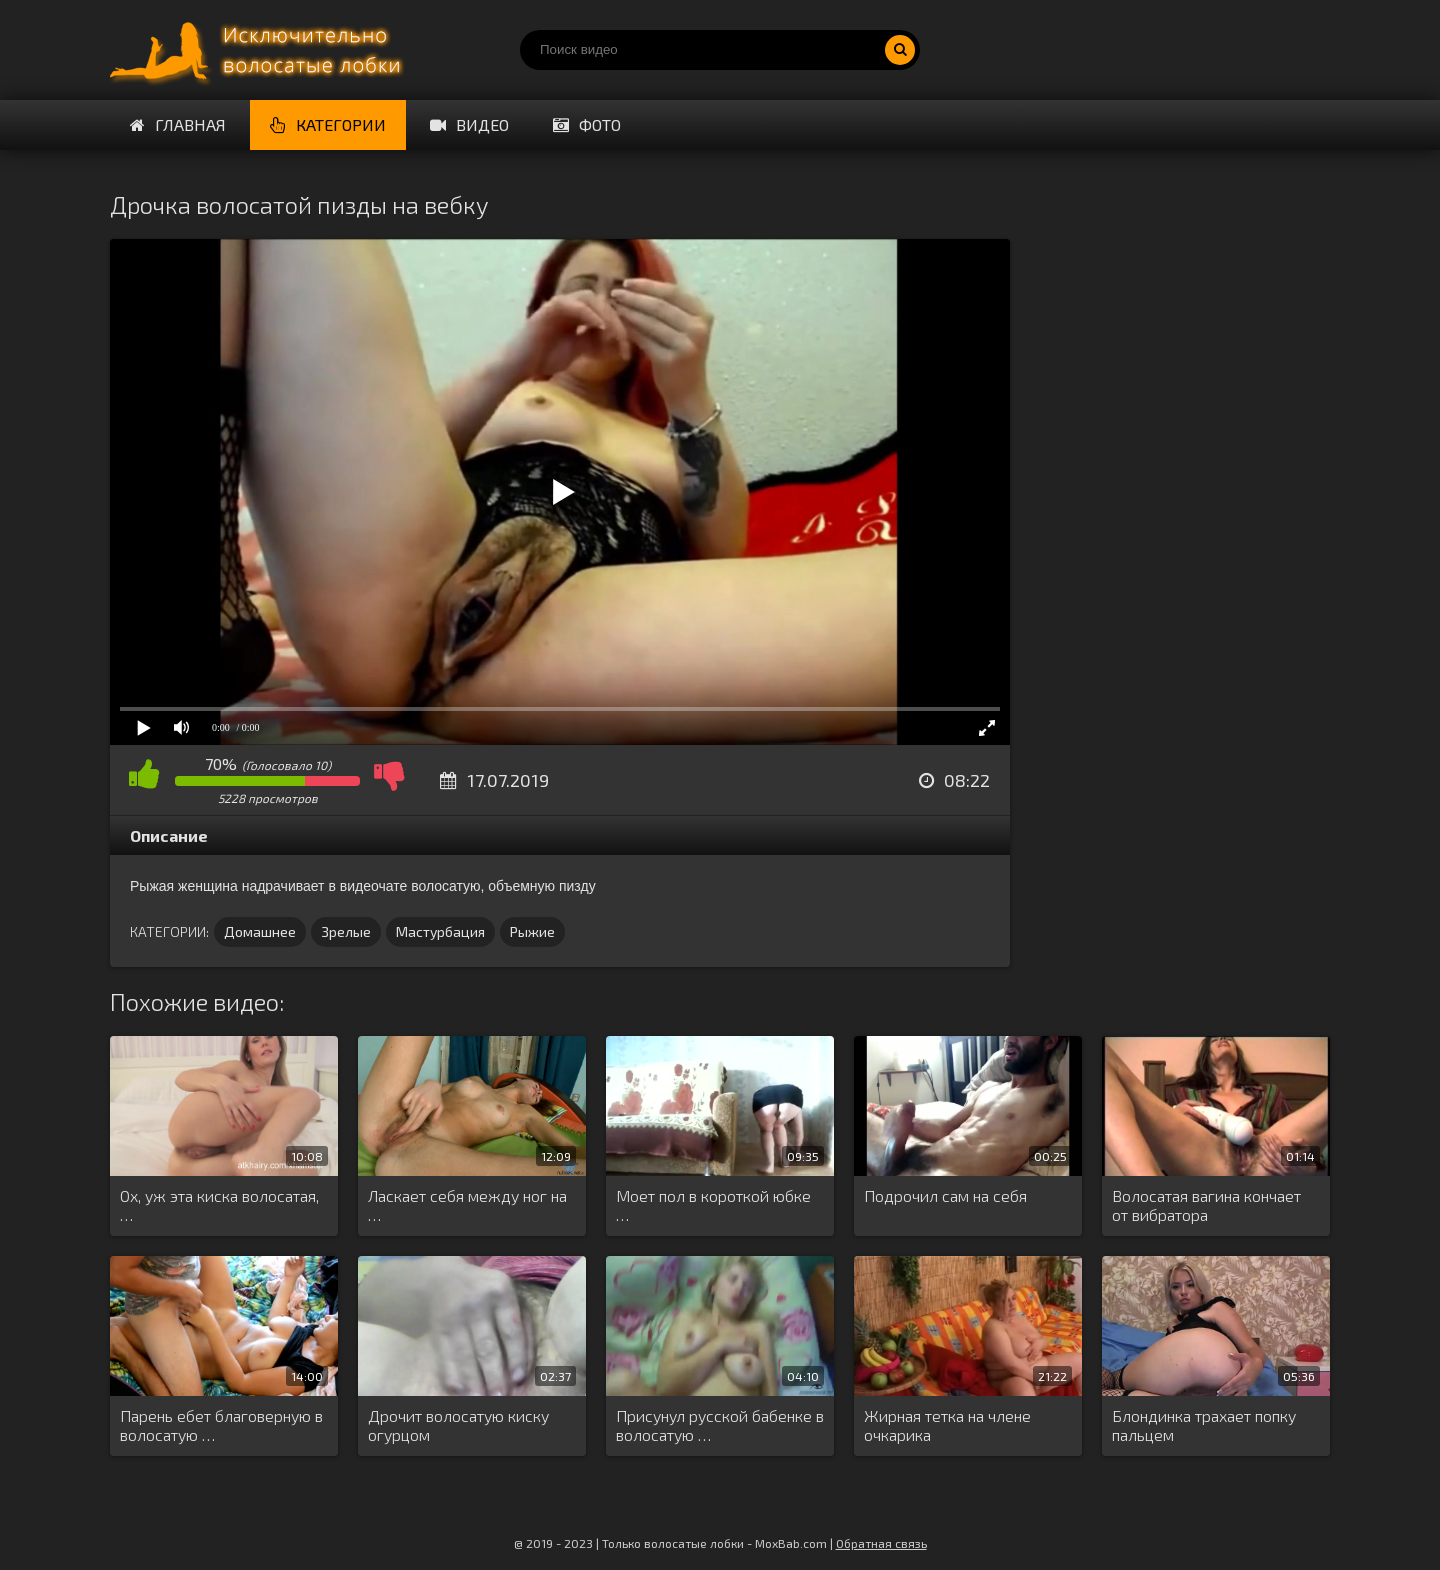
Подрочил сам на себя (945, 1195)
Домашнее (260, 931)
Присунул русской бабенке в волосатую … (720, 1425)
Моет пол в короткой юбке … (713, 1205)
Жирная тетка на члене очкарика (947, 1425)
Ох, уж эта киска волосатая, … (219, 1205)
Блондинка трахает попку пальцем (1204, 1425)
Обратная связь (881, 1543)
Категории (328, 124)
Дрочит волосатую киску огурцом (458, 1425)
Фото (587, 124)
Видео (469, 124)
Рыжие (532, 931)
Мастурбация (440, 931)
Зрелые (346, 931)
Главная (178, 124)
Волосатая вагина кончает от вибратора (1206, 1205)
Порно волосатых (260, 50)
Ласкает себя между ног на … (467, 1205)
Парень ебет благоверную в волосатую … (221, 1425)
